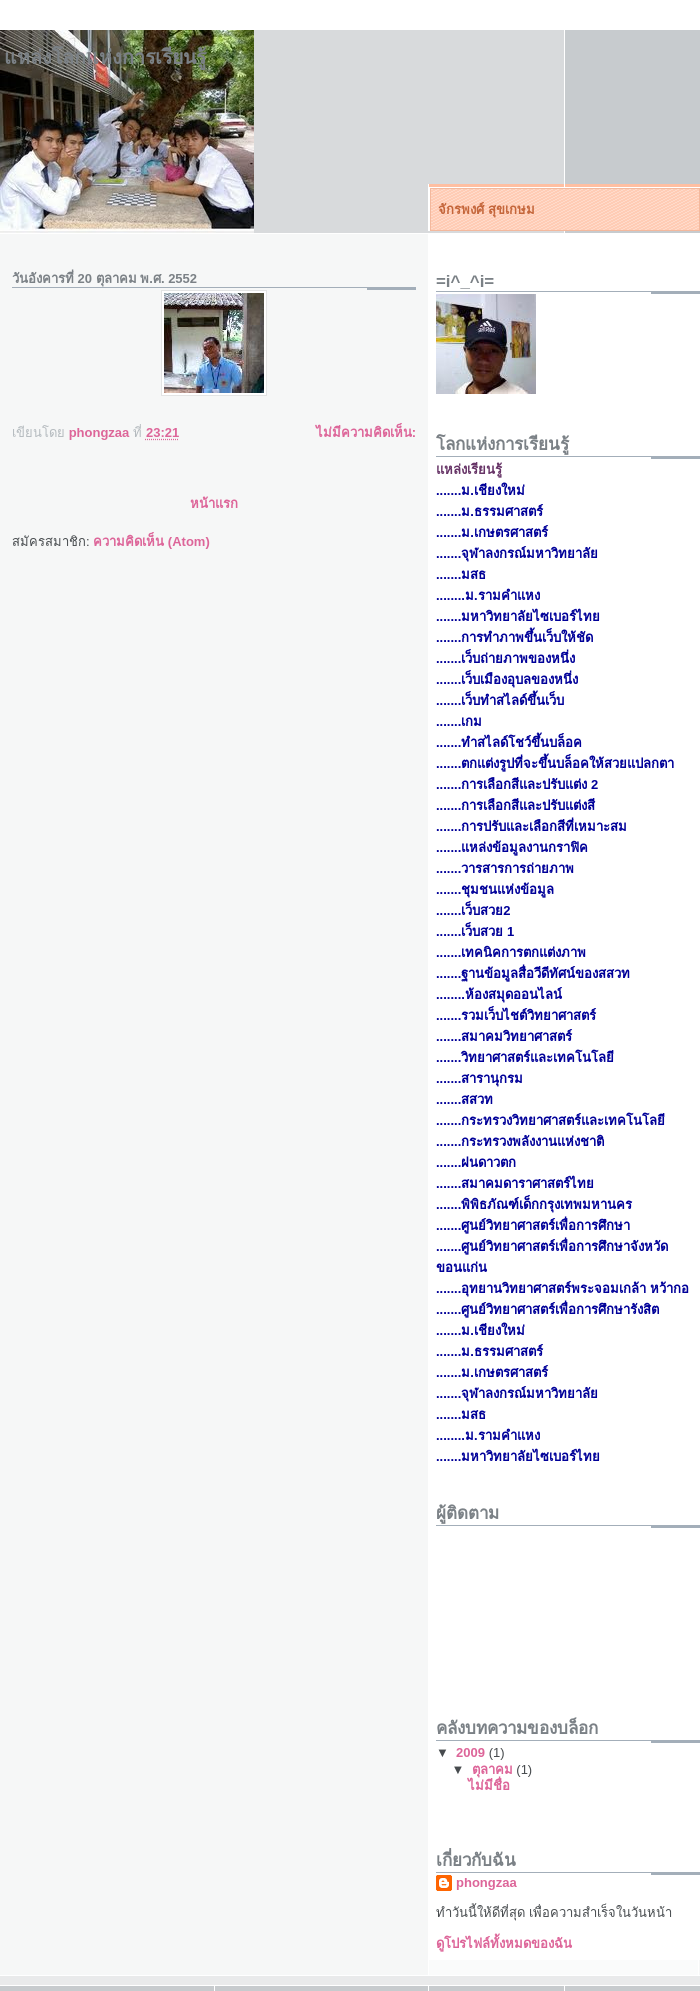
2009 (472, 1752)
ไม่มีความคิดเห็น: (366, 432)
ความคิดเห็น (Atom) (151, 541)
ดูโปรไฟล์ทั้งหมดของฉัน (504, 1943)
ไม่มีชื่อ (489, 1785)
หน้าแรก (214, 503)
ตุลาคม (494, 1769)
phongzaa (486, 1882)
